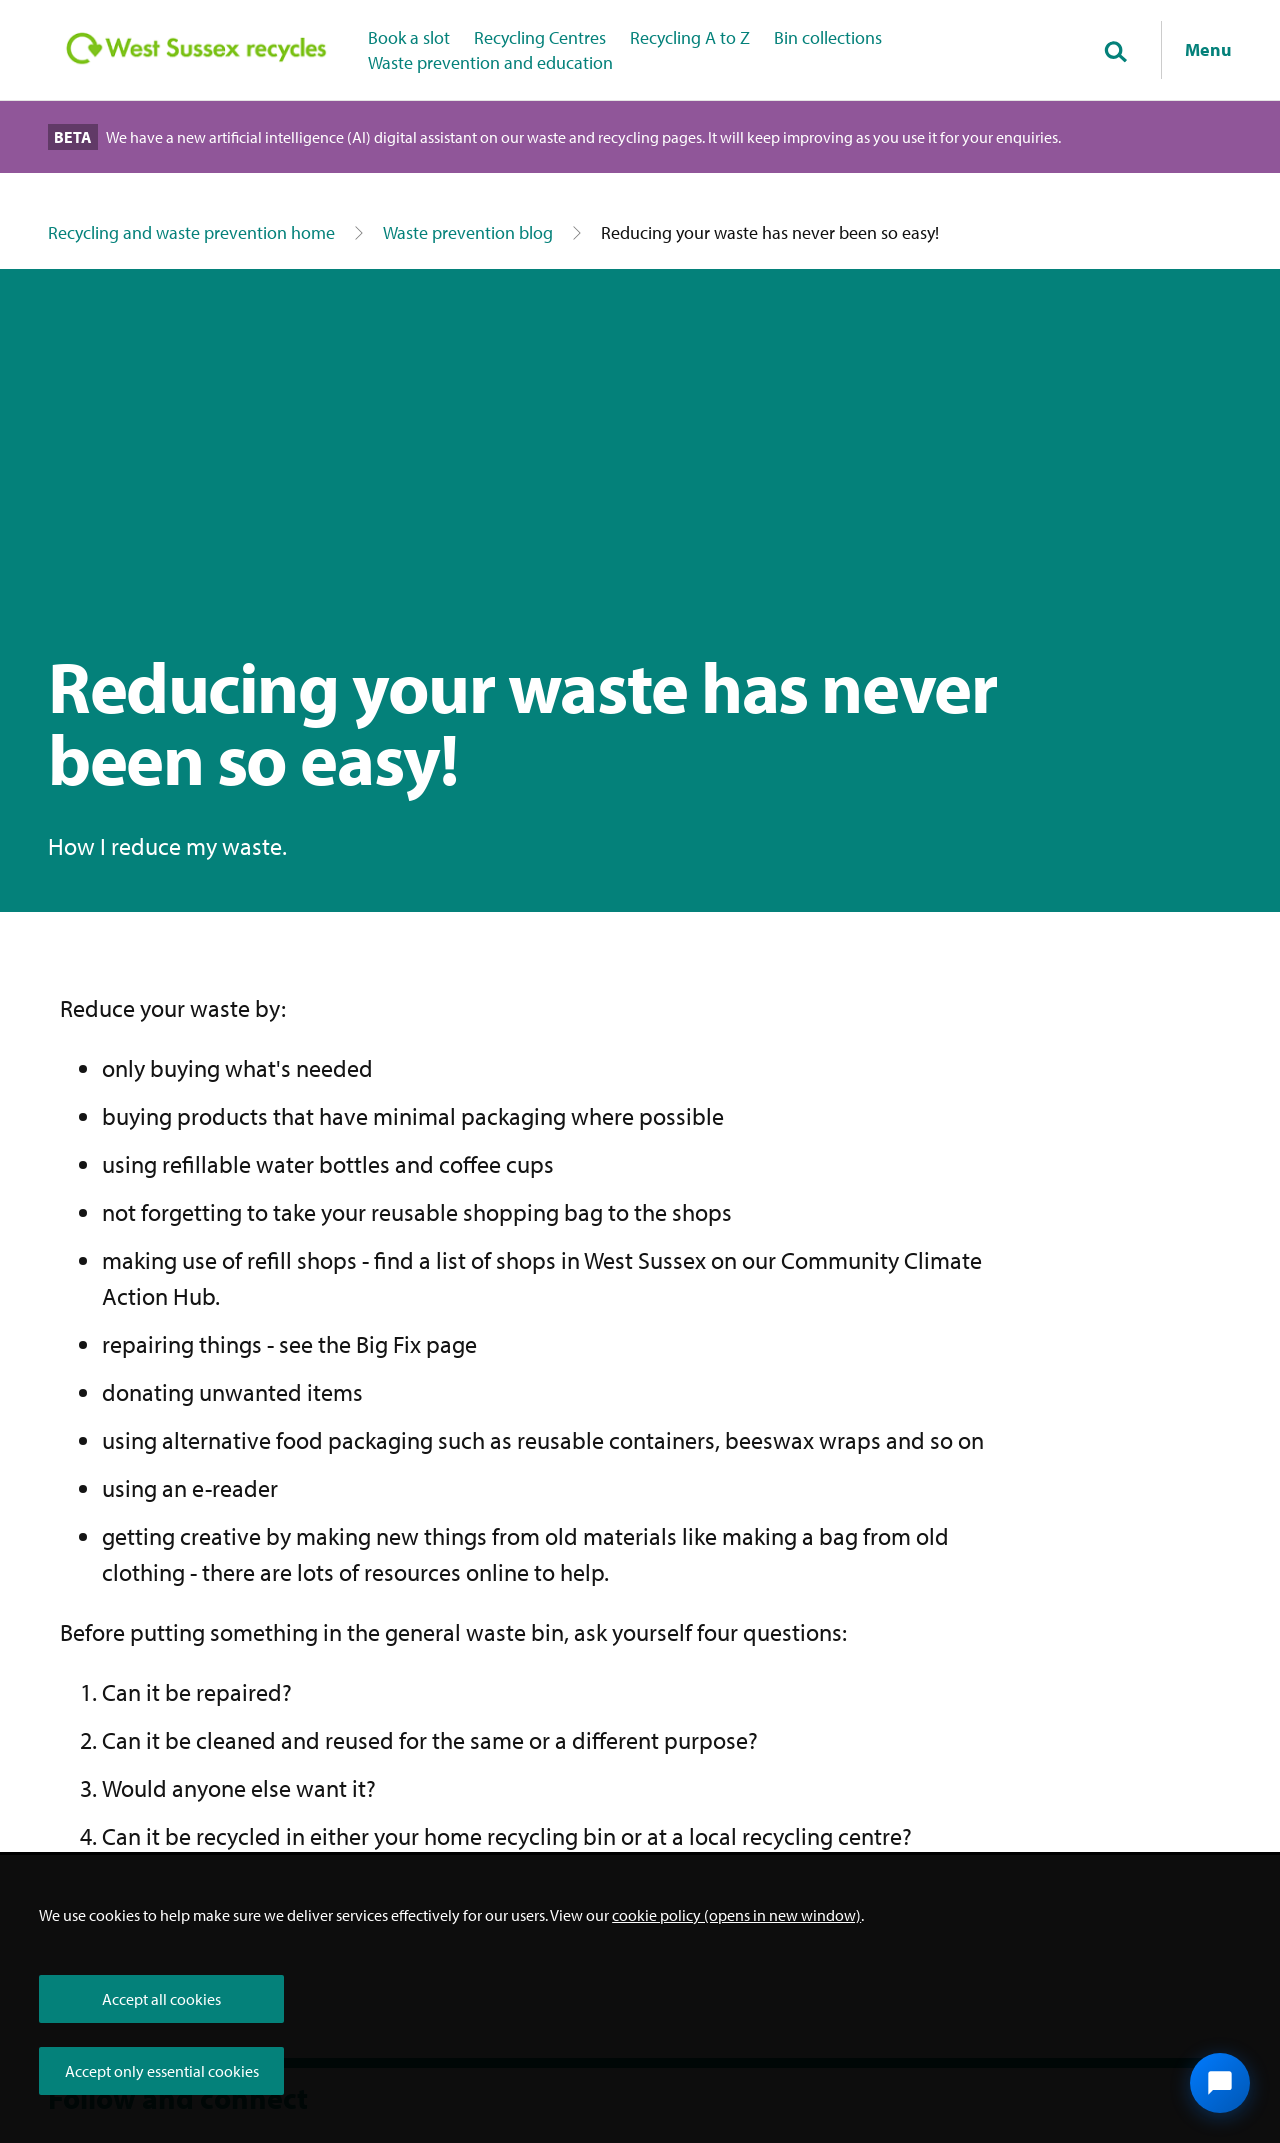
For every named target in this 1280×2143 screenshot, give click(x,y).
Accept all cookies (161, 1999)
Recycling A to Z (690, 37)
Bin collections (828, 37)
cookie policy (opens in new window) (736, 1915)
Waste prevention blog (468, 232)
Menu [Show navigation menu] (1208, 49)
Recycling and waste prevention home (191, 232)
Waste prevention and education (490, 62)
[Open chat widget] (1220, 2083)
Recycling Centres (540, 37)
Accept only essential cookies (162, 2071)
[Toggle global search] (1115, 53)
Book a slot (409, 37)
